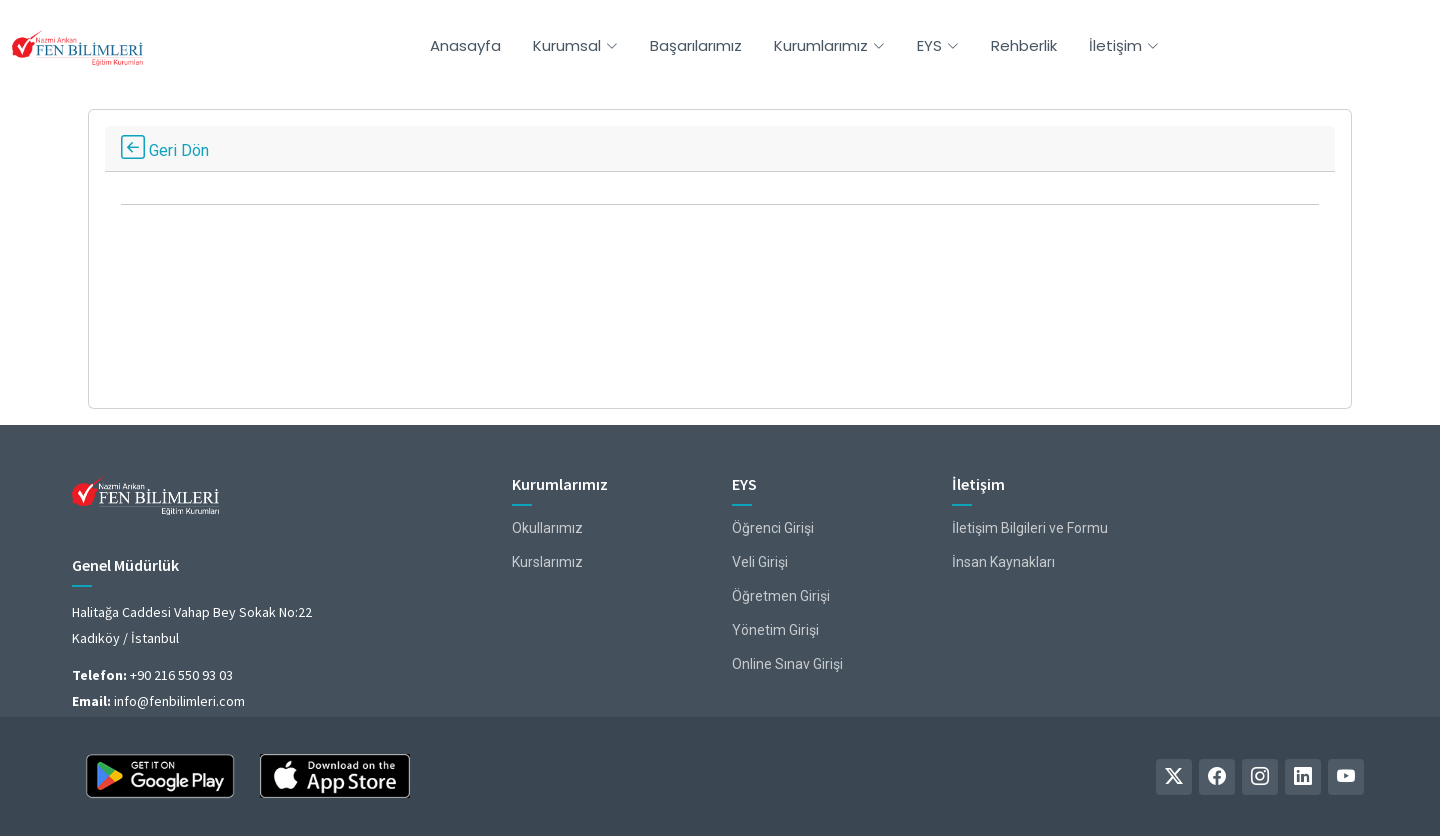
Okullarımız (547, 528)
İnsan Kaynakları (1003, 562)
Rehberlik (1024, 45)
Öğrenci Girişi (773, 528)
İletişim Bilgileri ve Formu (1030, 528)
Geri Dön (165, 150)
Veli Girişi (760, 562)
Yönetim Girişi (775, 630)
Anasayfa (465, 45)
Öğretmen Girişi (781, 596)
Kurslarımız (547, 562)
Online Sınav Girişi (787, 664)
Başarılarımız (696, 45)
